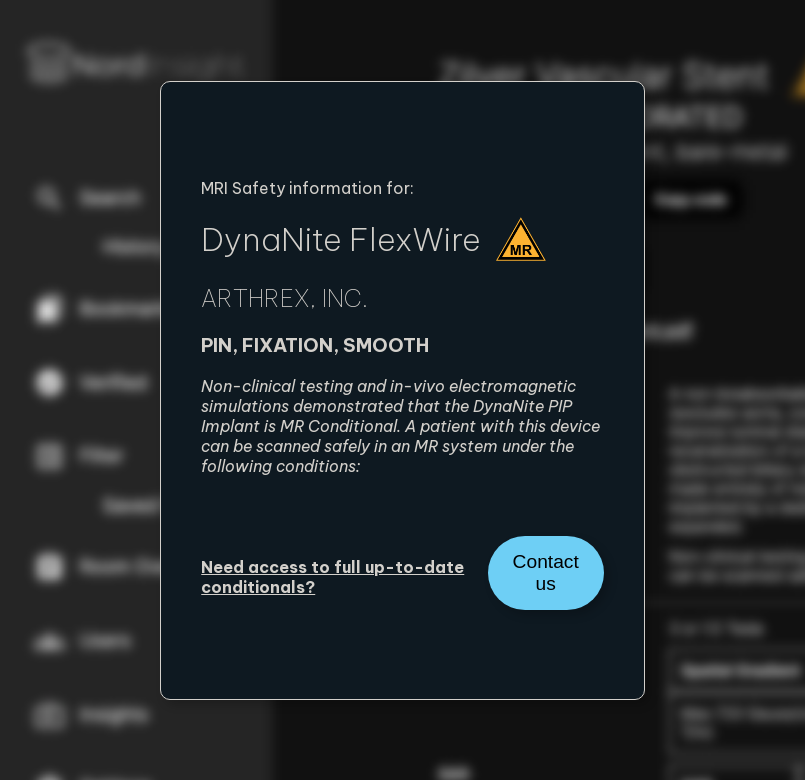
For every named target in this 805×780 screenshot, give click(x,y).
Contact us (546, 572)
